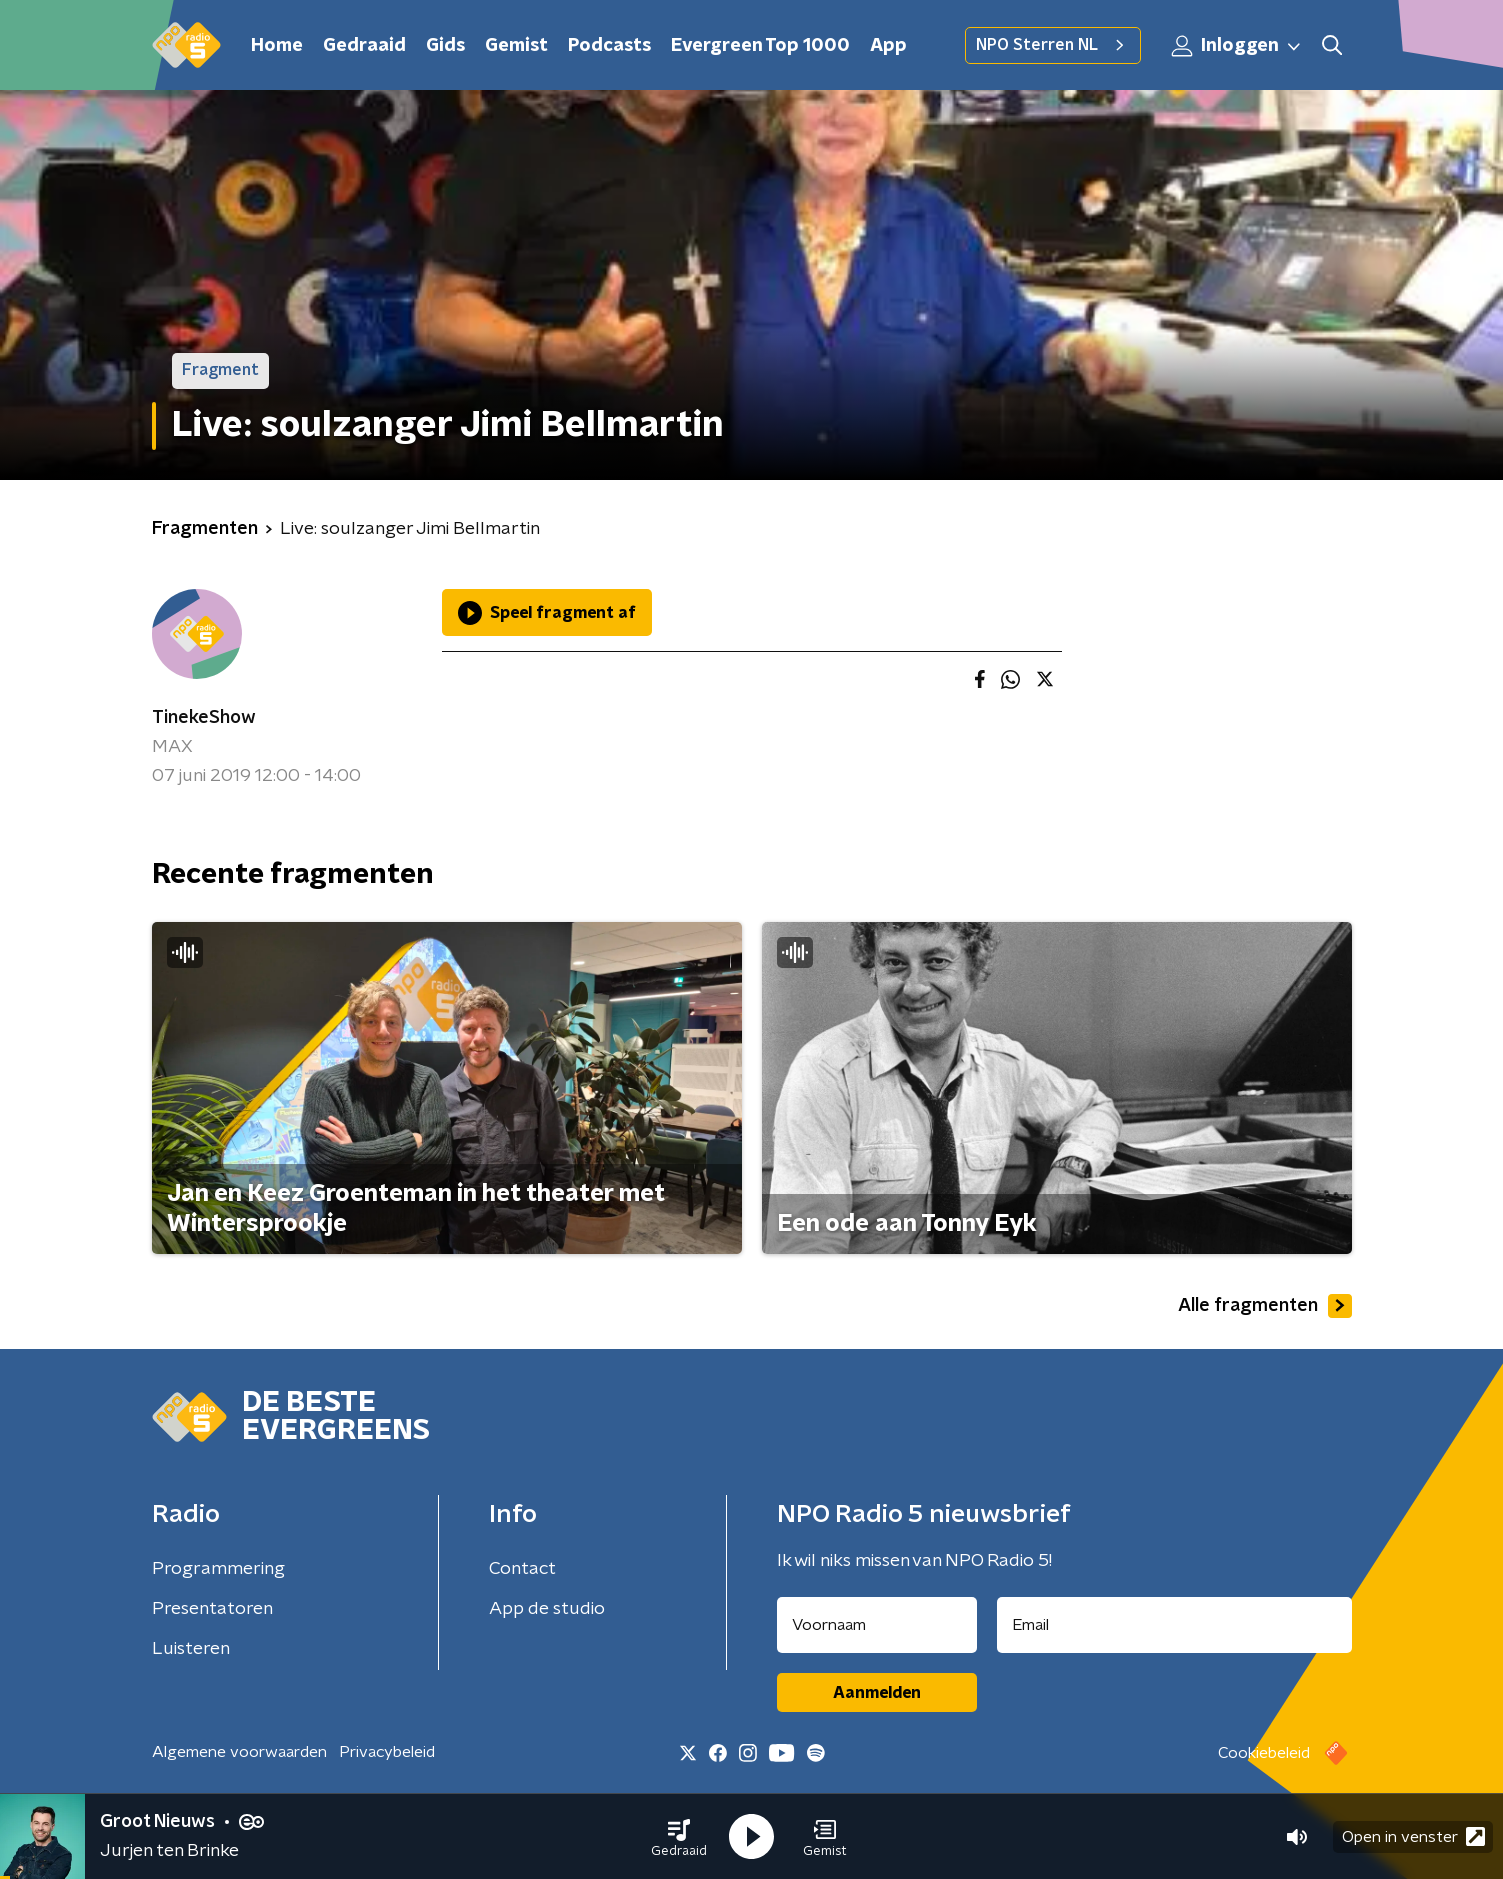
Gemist (516, 46)
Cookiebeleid (1264, 1753)
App (888, 46)
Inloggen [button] (1237, 46)
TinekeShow (204, 718)
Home (277, 46)
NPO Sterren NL (1053, 45)
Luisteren (191, 1649)
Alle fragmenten (1265, 1306)
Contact (522, 1569)
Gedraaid (364, 46)
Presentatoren (212, 1609)
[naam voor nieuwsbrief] (877, 1625)
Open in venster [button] (1413, 1836)
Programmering (218, 1569)
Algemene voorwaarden (239, 1752)
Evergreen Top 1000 (760, 46)
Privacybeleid (387, 1752)
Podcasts (609, 46)
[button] (679, 1837)
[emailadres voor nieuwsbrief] (1174, 1625)
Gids (445, 46)
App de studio (547, 1609)
